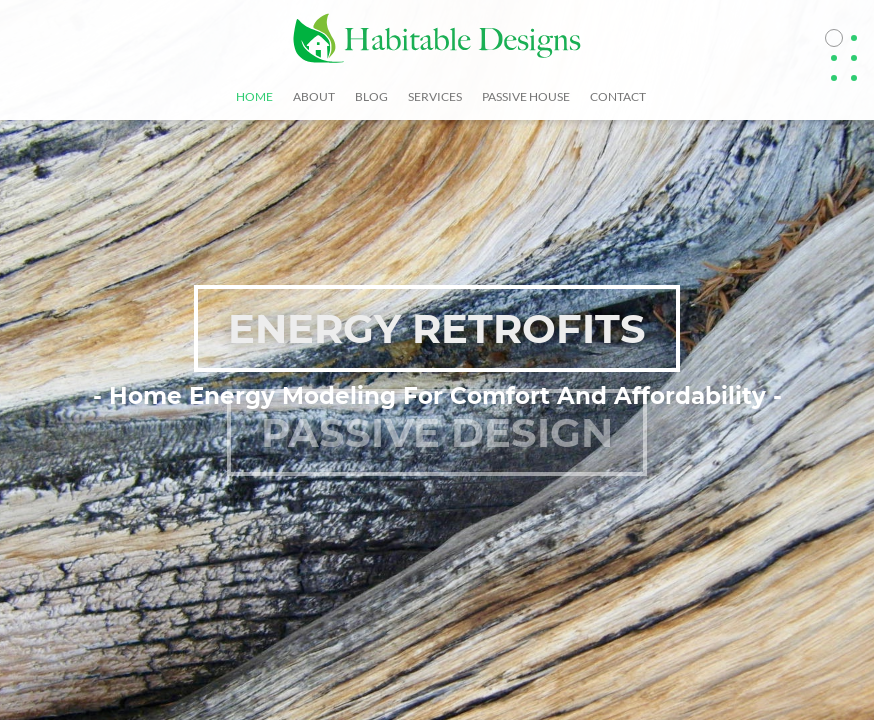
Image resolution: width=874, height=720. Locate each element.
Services (435, 96)
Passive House (526, 96)
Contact (618, 96)
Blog (371, 96)
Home (254, 96)
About (314, 96)
